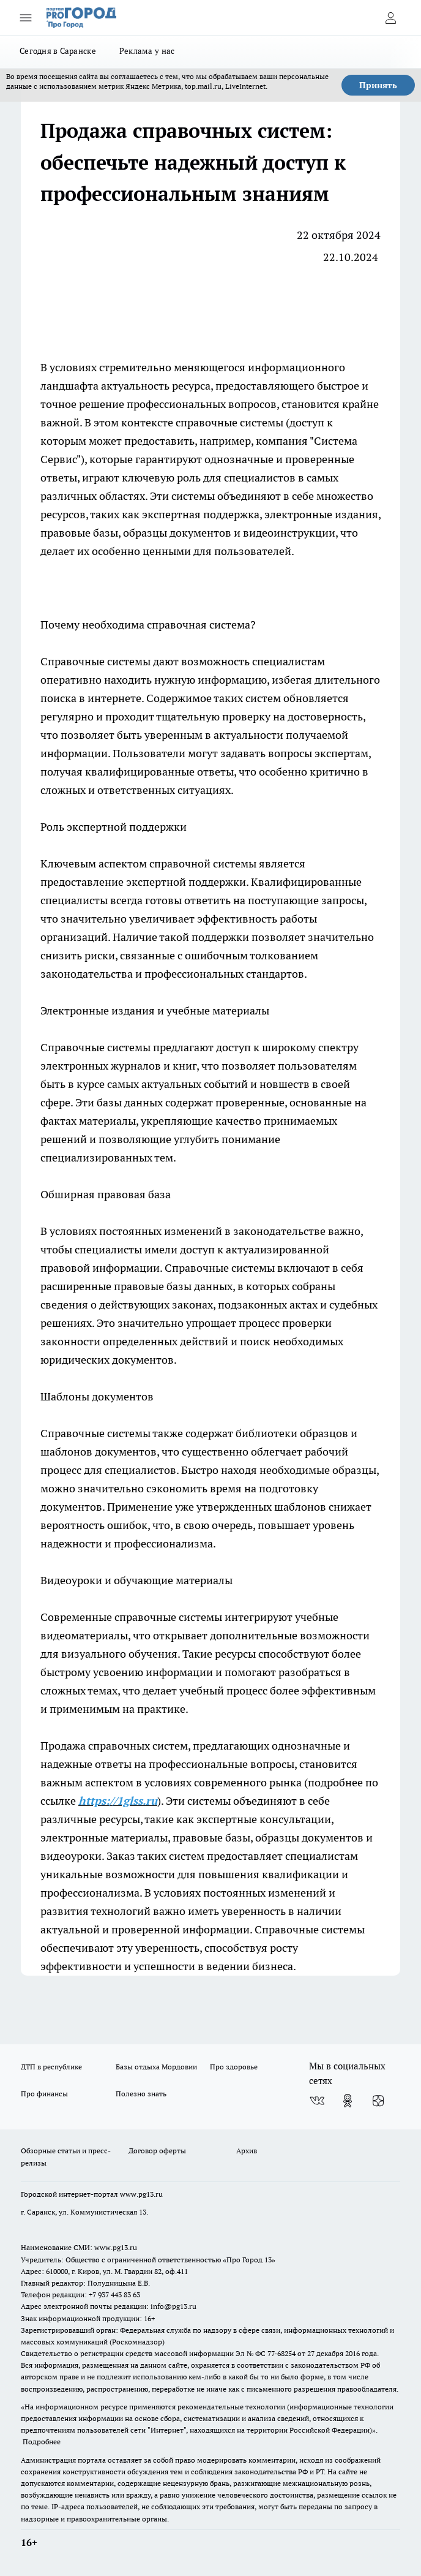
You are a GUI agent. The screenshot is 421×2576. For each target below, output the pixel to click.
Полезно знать (141, 2093)
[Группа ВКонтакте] (317, 2100)
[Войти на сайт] (390, 18)
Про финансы (44, 2093)
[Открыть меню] (25, 18)
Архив (246, 2150)
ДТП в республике (51, 2066)
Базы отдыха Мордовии (156, 2066)
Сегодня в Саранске (58, 50)
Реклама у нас (147, 50)
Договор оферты (157, 2150)
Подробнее (42, 2441)
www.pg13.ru (141, 2194)
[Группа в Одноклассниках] (347, 2100)
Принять (378, 85)
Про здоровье (234, 2066)
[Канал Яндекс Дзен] (378, 2100)
